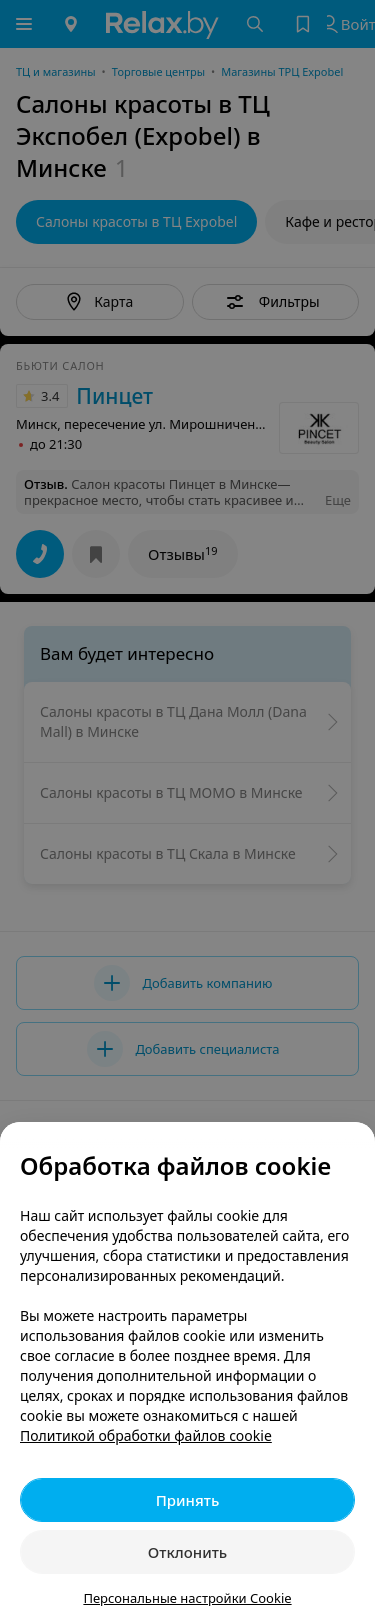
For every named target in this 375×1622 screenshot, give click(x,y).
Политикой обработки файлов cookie (146, 1435)
